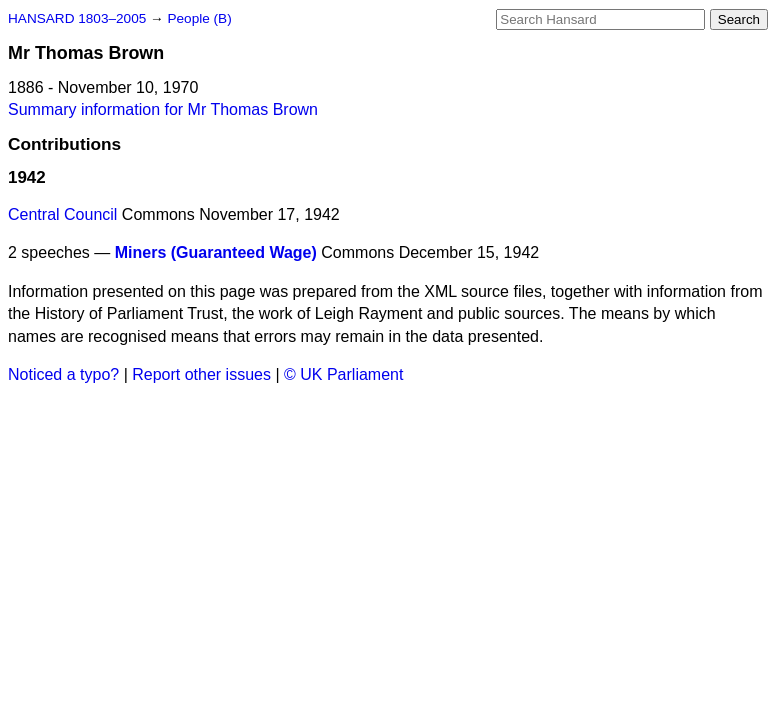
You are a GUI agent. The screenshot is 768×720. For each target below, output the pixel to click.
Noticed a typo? (63, 374)
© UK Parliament (343, 374)
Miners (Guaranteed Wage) (216, 252)
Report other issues (201, 374)
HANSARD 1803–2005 (77, 18)
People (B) (199, 18)
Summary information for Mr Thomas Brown (163, 109)
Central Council (62, 214)
